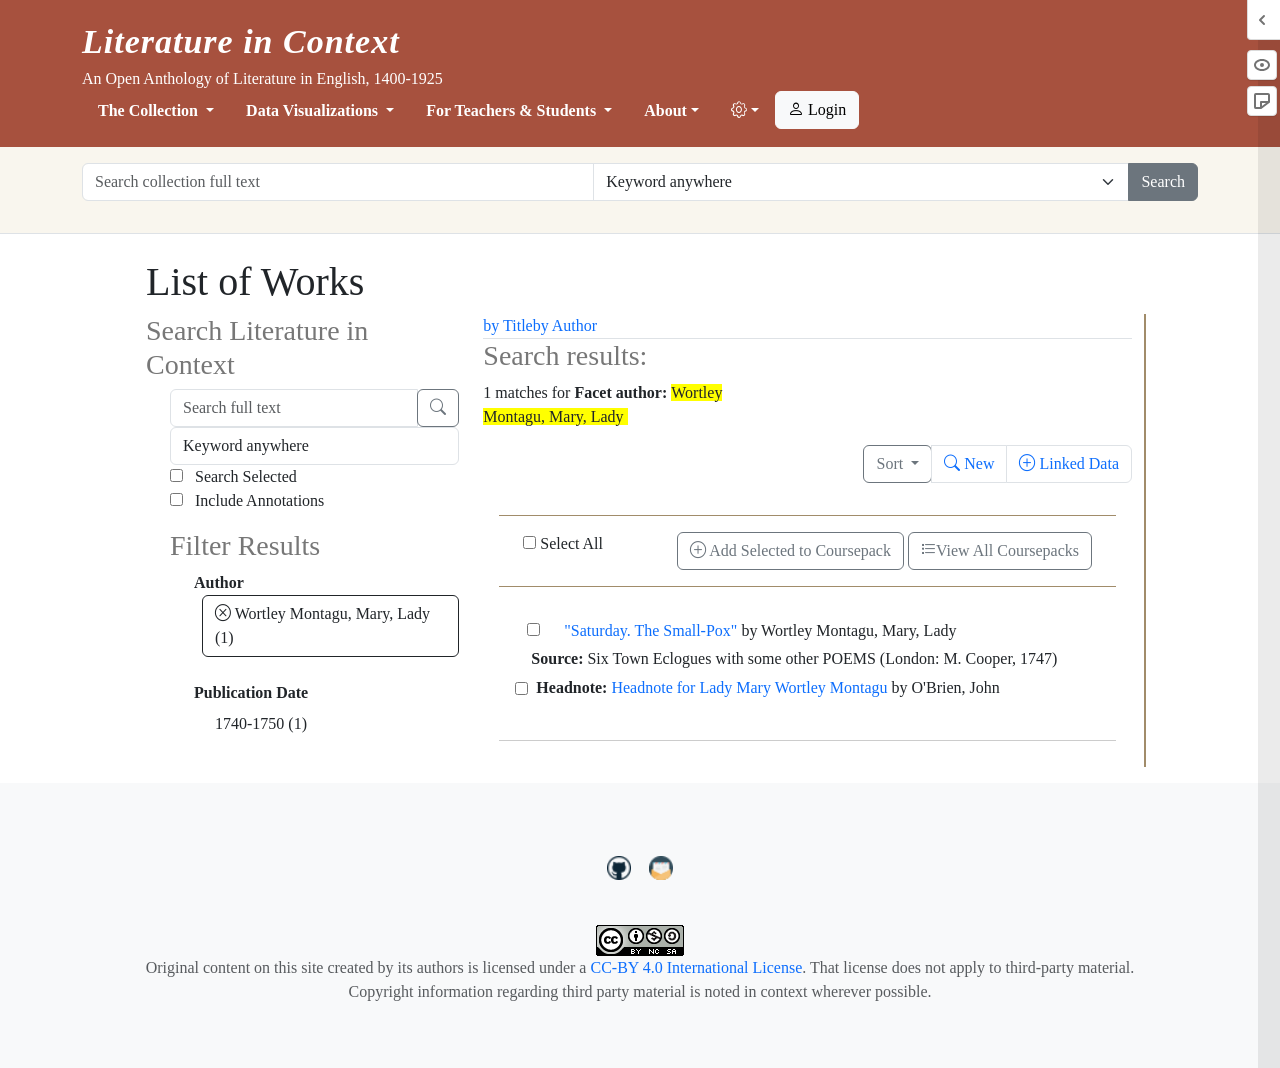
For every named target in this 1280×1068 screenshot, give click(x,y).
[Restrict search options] (861, 182)
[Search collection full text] (338, 182)
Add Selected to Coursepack (790, 550)
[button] (745, 111)
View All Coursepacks (1000, 550)
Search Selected (233, 476)
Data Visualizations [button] (314, 110)
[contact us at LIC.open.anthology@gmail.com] (661, 865)
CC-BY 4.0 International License (696, 967)
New (969, 463)
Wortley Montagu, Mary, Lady (322, 625)
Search (1163, 181)
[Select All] (529, 542)
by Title (507, 325)
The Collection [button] (150, 110)
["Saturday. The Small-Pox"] (533, 629)
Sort (891, 463)
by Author (565, 325)
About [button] (665, 110)
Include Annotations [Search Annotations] (247, 500)
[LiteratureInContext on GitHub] (622, 865)
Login (817, 109)
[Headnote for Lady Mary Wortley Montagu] (521, 688)
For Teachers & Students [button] (513, 110)
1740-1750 (261, 723)
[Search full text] (294, 408)
